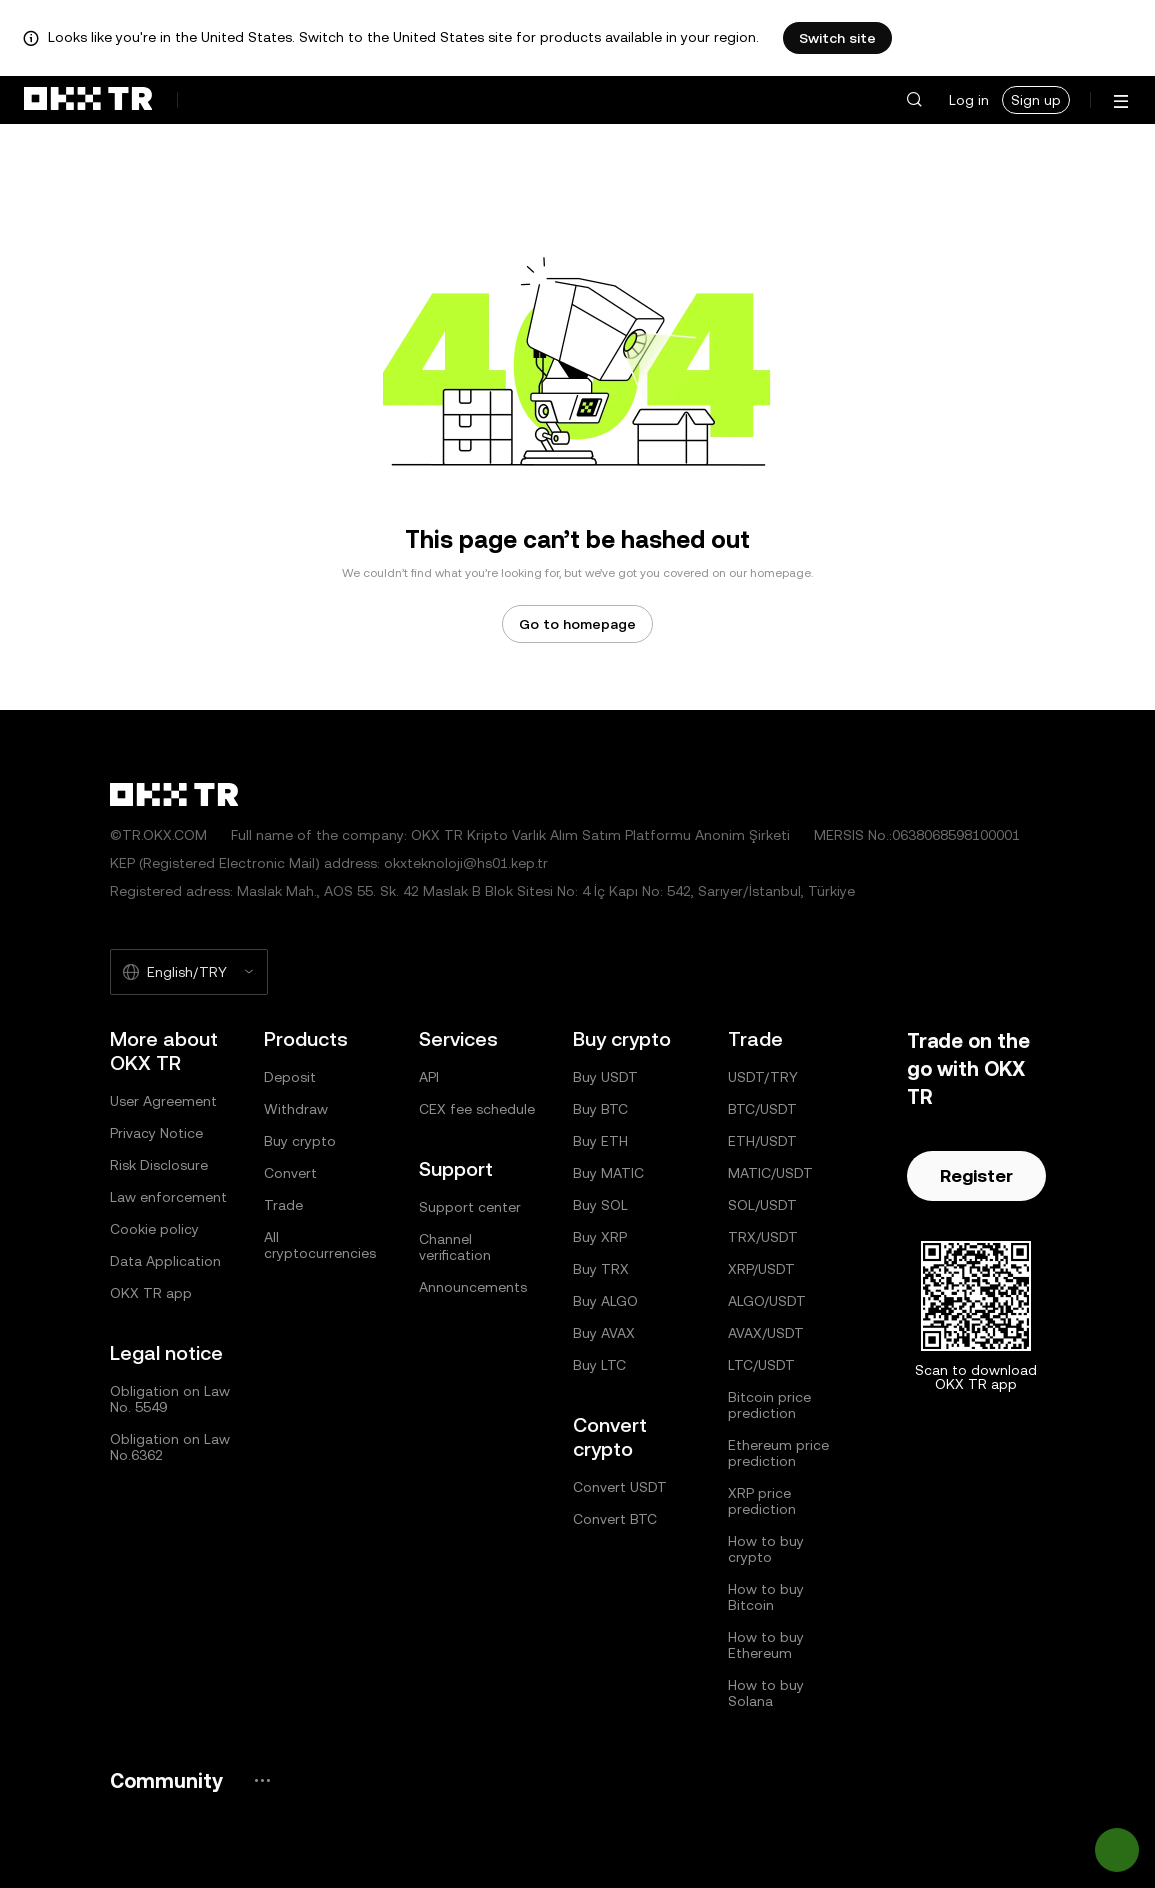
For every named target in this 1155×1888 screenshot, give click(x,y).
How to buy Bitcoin (766, 1597)
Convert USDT (620, 1487)
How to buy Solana (766, 1693)
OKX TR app (151, 1293)
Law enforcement (168, 1197)
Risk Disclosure (159, 1165)
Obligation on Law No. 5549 (170, 1399)
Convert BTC (615, 1519)
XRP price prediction (762, 1501)
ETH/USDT (762, 1141)
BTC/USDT (762, 1109)
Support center (470, 1207)
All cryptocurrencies (320, 1245)
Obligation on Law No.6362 (170, 1447)
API (429, 1077)
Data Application (165, 1261)
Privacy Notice (156, 1133)
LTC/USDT (761, 1365)
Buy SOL (600, 1205)
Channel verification (455, 1247)
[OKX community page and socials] (262, 1780)
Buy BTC (600, 1109)
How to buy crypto (766, 1549)
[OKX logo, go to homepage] (88, 100)
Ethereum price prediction (778, 1453)
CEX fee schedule (477, 1109)
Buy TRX (601, 1269)
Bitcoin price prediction (769, 1405)
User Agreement (163, 1101)
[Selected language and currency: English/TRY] (189, 972)
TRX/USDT (763, 1237)
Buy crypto (300, 1141)
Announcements (473, 1287)
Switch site (837, 38)
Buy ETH (600, 1141)
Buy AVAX (604, 1333)
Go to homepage (577, 624)
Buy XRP (600, 1237)
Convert (290, 1173)
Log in (969, 100)
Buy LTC (599, 1365)
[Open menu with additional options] (1121, 101)
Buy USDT (605, 1077)
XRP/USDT (761, 1269)
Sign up (1036, 100)
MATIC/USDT (770, 1173)
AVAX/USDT (766, 1333)
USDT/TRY (763, 1077)
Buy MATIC (608, 1173)
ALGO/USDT (767, 1301)
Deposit (290, 1077)
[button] (914, 100)
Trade (283, 1205)
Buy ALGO (605, 1301)
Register (976, 1175)
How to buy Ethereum (766, 1645)
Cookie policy (154, 1229)
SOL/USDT (762, 1205)
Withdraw (296, 1109)
